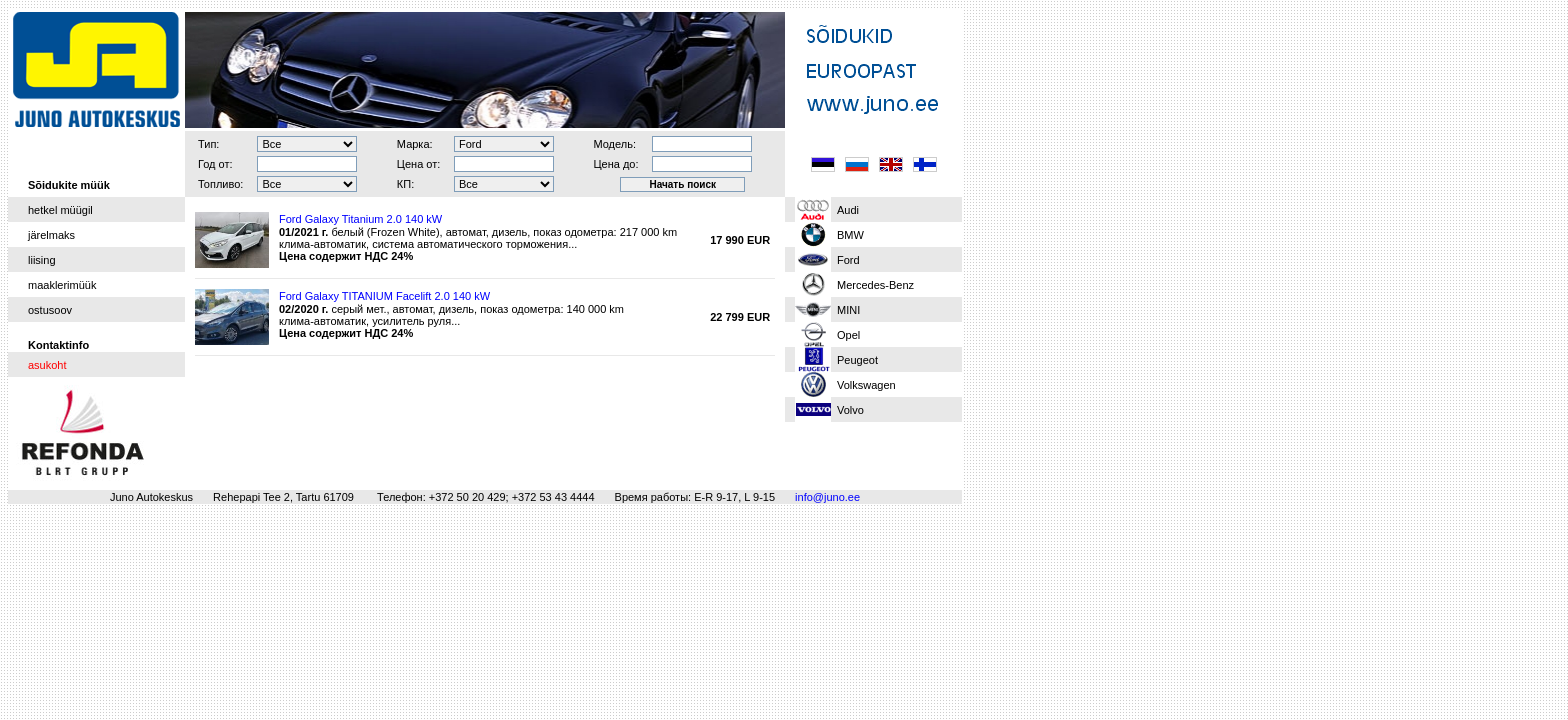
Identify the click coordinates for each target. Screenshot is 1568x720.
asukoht (47, 365)
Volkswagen (866, 385)
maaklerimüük (62, 285)
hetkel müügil (60, 210)
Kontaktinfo (58, 345)
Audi (848, 210)
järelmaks (51, 235)
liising (42, 260)
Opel (848, 335)
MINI (848, 310)
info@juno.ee (827, 497)
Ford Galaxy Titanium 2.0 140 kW (360, 219)
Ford (848, 260)
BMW (850, 235)
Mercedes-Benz (875, 285)
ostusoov (50, 310)
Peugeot (857, 360)
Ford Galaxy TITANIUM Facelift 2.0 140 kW (384, 296)
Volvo (850, 410)
